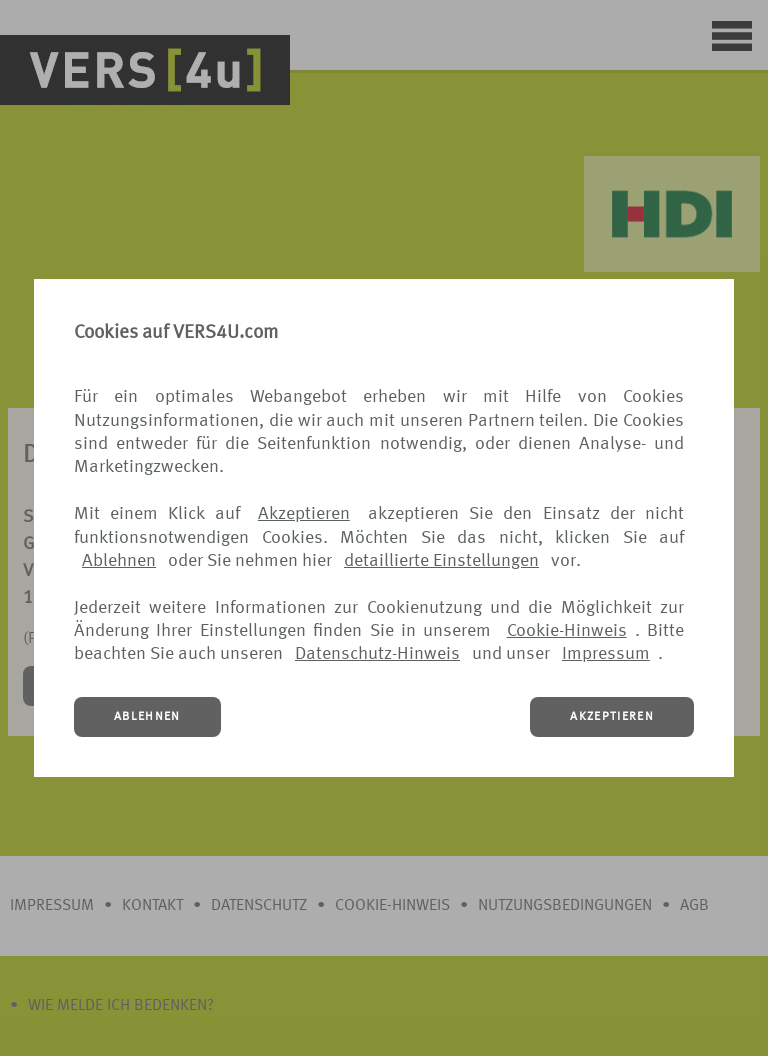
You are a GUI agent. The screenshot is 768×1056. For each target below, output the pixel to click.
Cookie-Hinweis (567, 631)
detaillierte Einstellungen (441, 561)
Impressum (606, 654)
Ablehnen (119, 561)
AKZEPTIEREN (612, 717)
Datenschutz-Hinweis (377, 654)
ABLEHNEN (147, 717)
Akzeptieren (304, 514)
